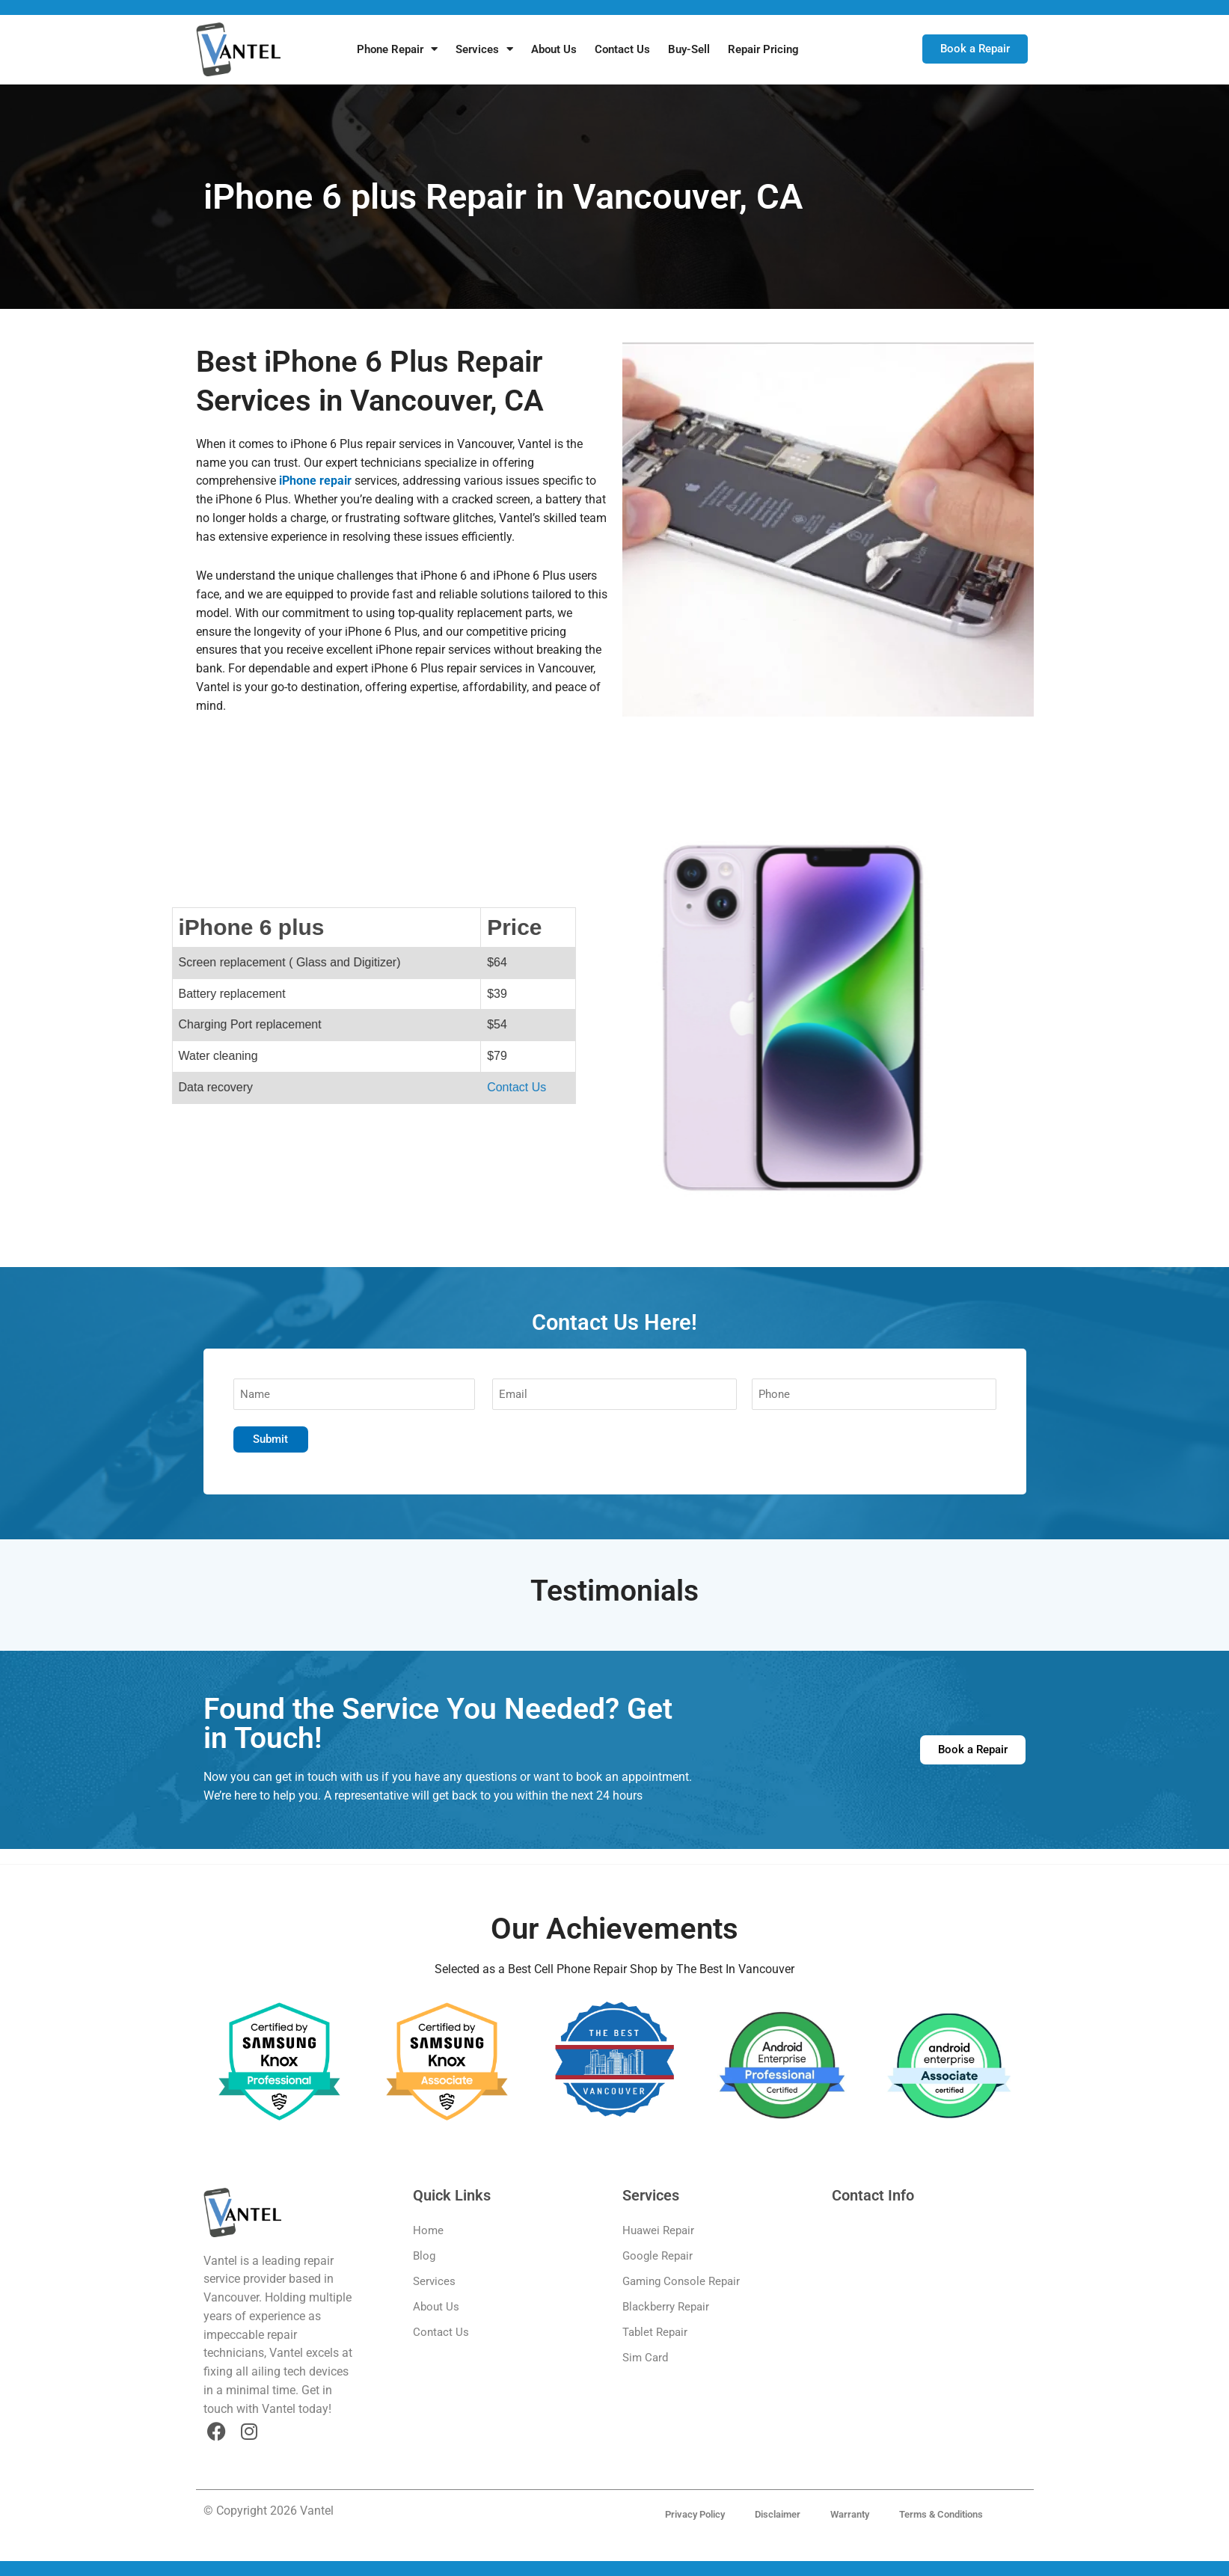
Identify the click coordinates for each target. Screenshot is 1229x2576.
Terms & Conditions (941, 2514)
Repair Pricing (763, 49)
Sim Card (645, 2357)
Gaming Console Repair (681, 2281)
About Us (554, 49)
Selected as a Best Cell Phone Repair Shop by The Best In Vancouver (614, 1969)
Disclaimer (777, 2514)
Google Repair (657, 2256)
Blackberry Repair (665, 2306)
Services (484, 49)
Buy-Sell (689, 49)
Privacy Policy (695, 2514)
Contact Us (622, 49)
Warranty (849, 2514)
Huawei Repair (658, 2230)
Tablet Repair (654, 2332)
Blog (424, 2256)
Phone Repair (397, 49)
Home (428, 2230)
